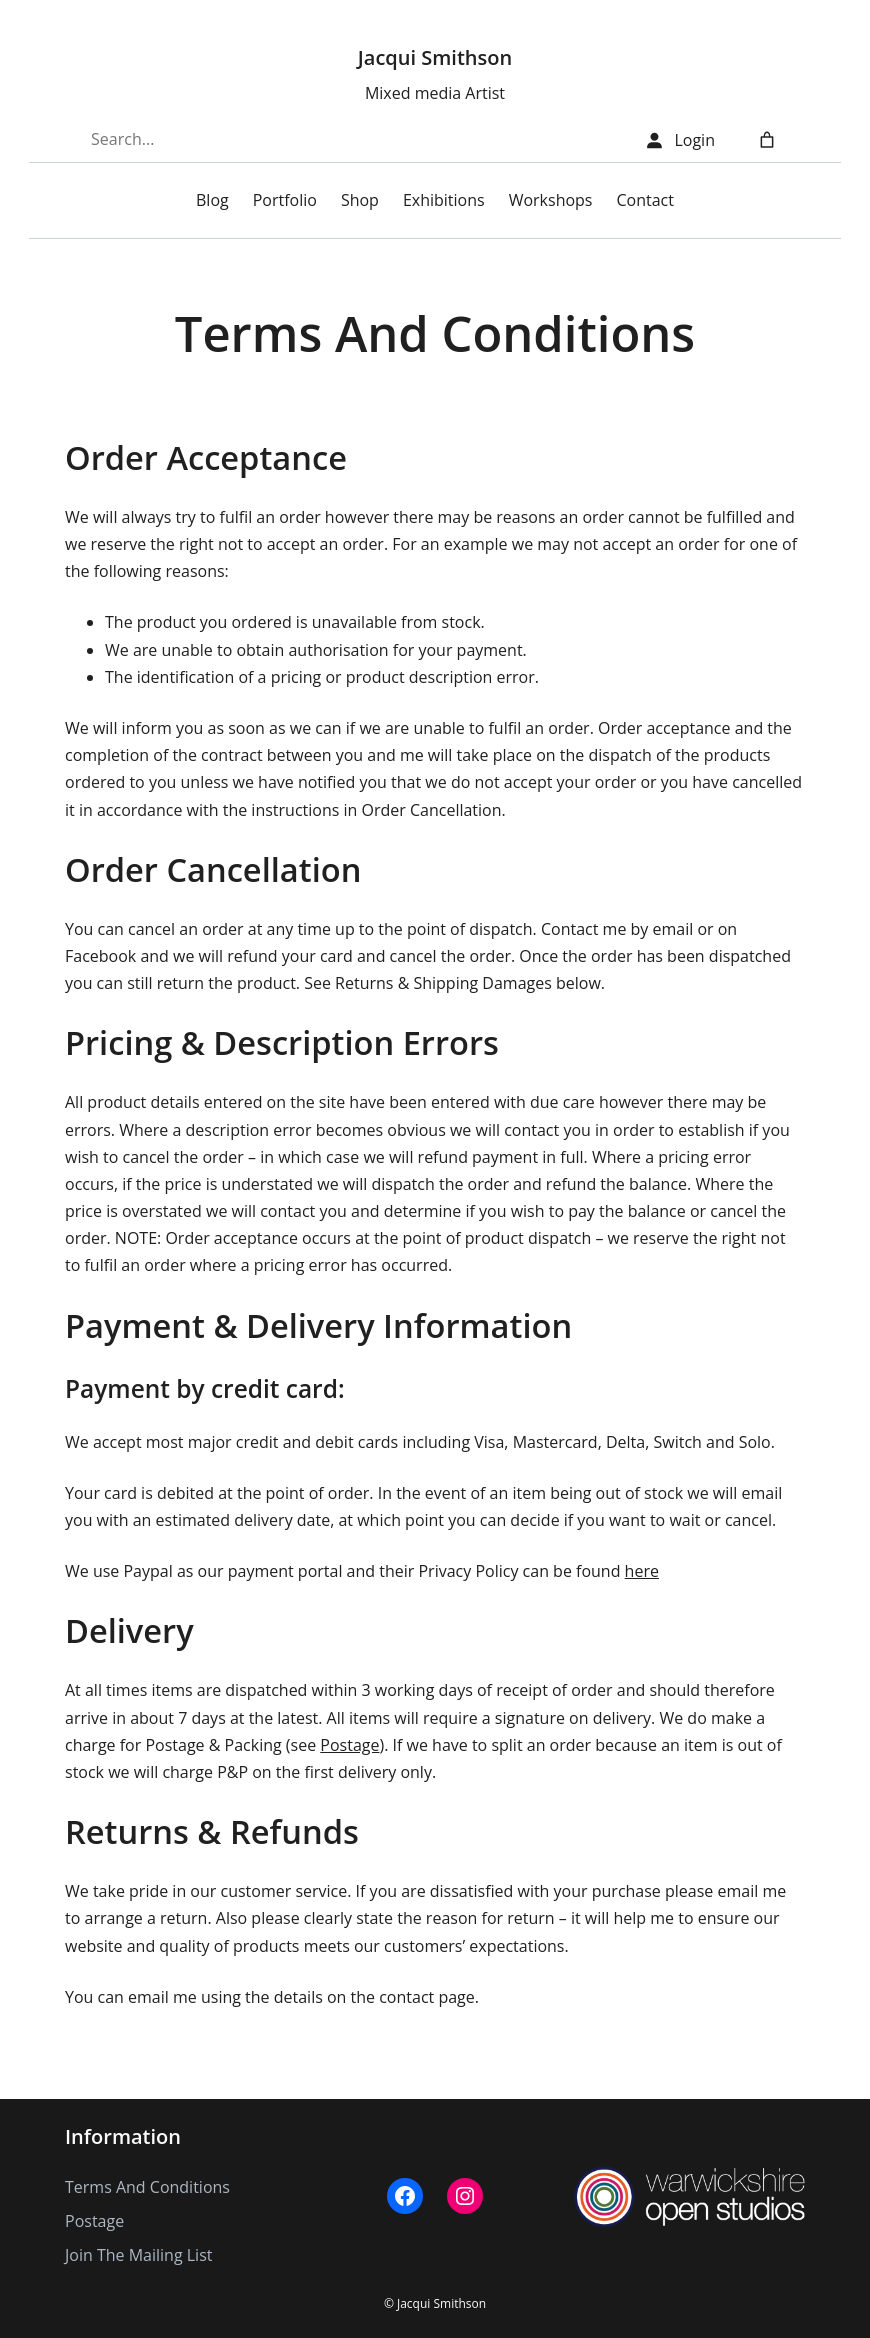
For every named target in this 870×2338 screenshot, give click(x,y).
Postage (349, 1745)
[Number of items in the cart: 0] (767, 140)
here (642, 1571)
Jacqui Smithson (435, 57)
